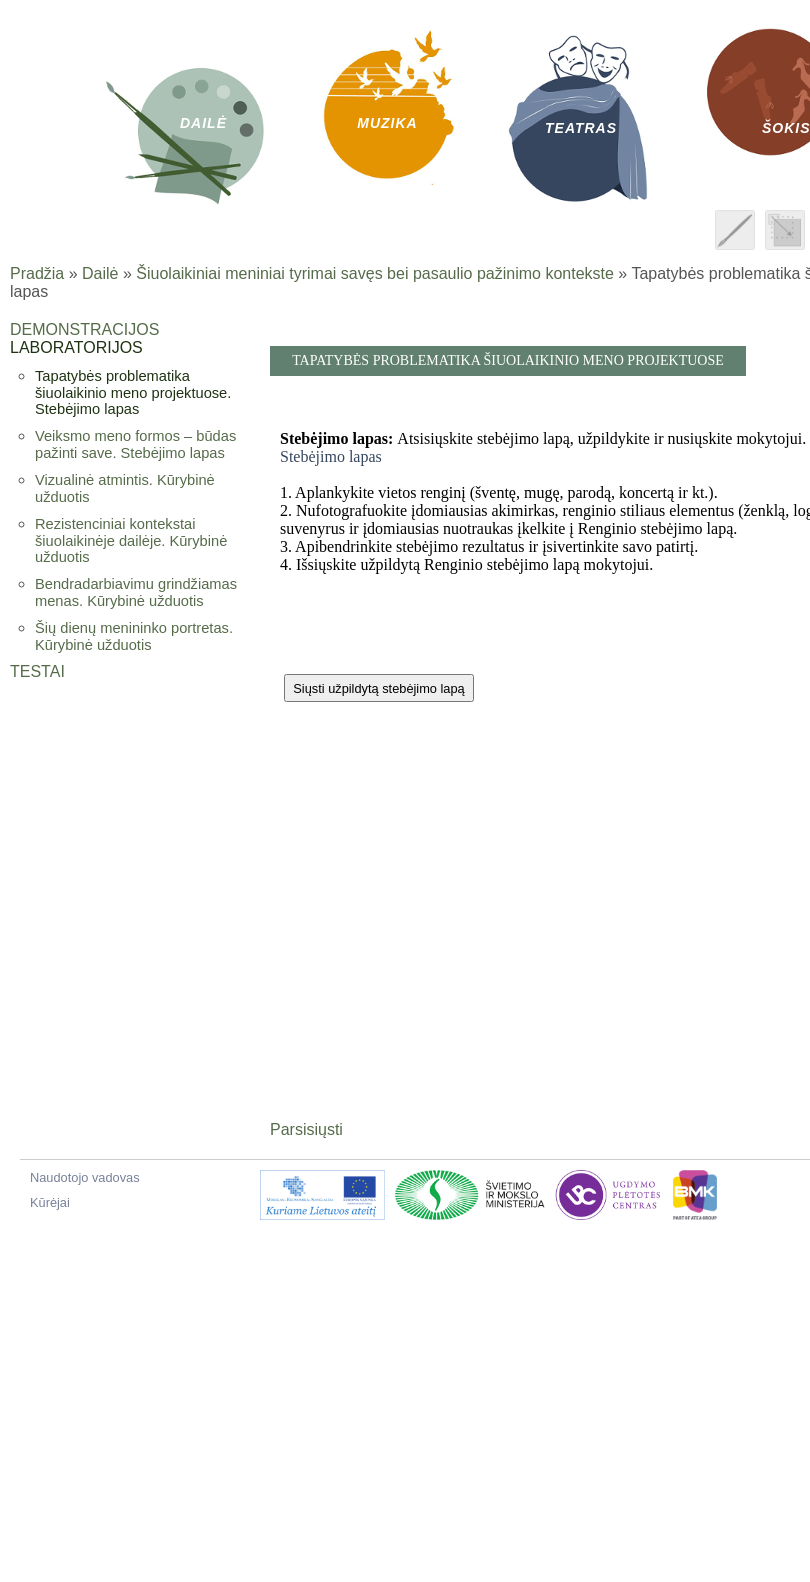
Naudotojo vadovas (85, 1177)
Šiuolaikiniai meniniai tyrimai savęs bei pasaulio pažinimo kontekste (375, 273)
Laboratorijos (76, 347)
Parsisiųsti (306, 1129)
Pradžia (37, 273)
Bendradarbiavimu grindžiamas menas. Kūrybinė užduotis (136, 592)
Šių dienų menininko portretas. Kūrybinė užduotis (134, 636)
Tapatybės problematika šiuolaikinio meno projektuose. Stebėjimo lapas (133, 392)
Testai (37, 671)
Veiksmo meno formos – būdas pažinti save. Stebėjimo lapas (135, 444)
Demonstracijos (84, 329)
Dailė (100, 273)
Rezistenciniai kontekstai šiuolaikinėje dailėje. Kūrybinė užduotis (131, 540)
